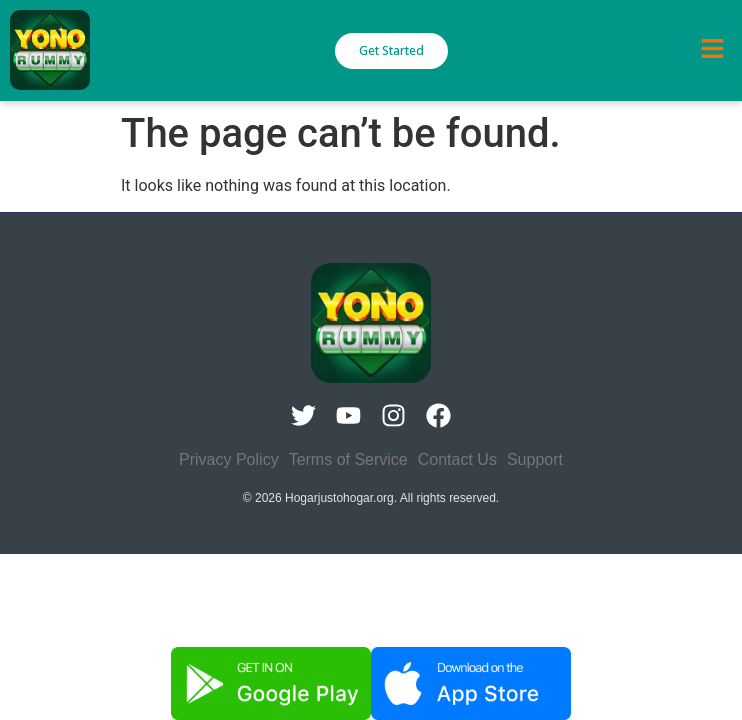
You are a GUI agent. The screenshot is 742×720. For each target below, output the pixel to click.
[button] (712, 50)
